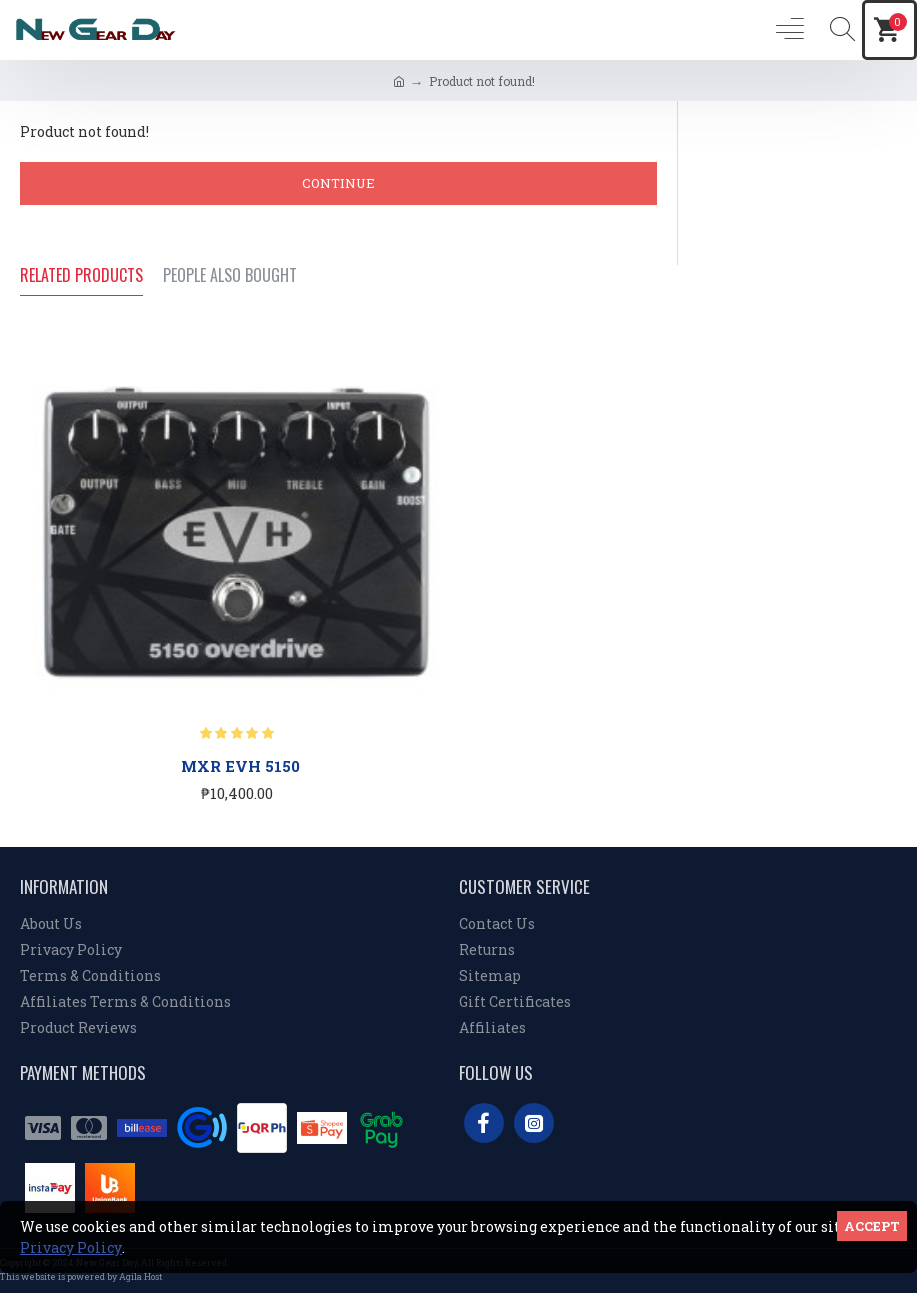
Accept (872, 1226)
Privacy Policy (71, 1247)
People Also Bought (230, 276)
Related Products (81, 276)
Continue (338, 183)
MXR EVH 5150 (240, 766)
